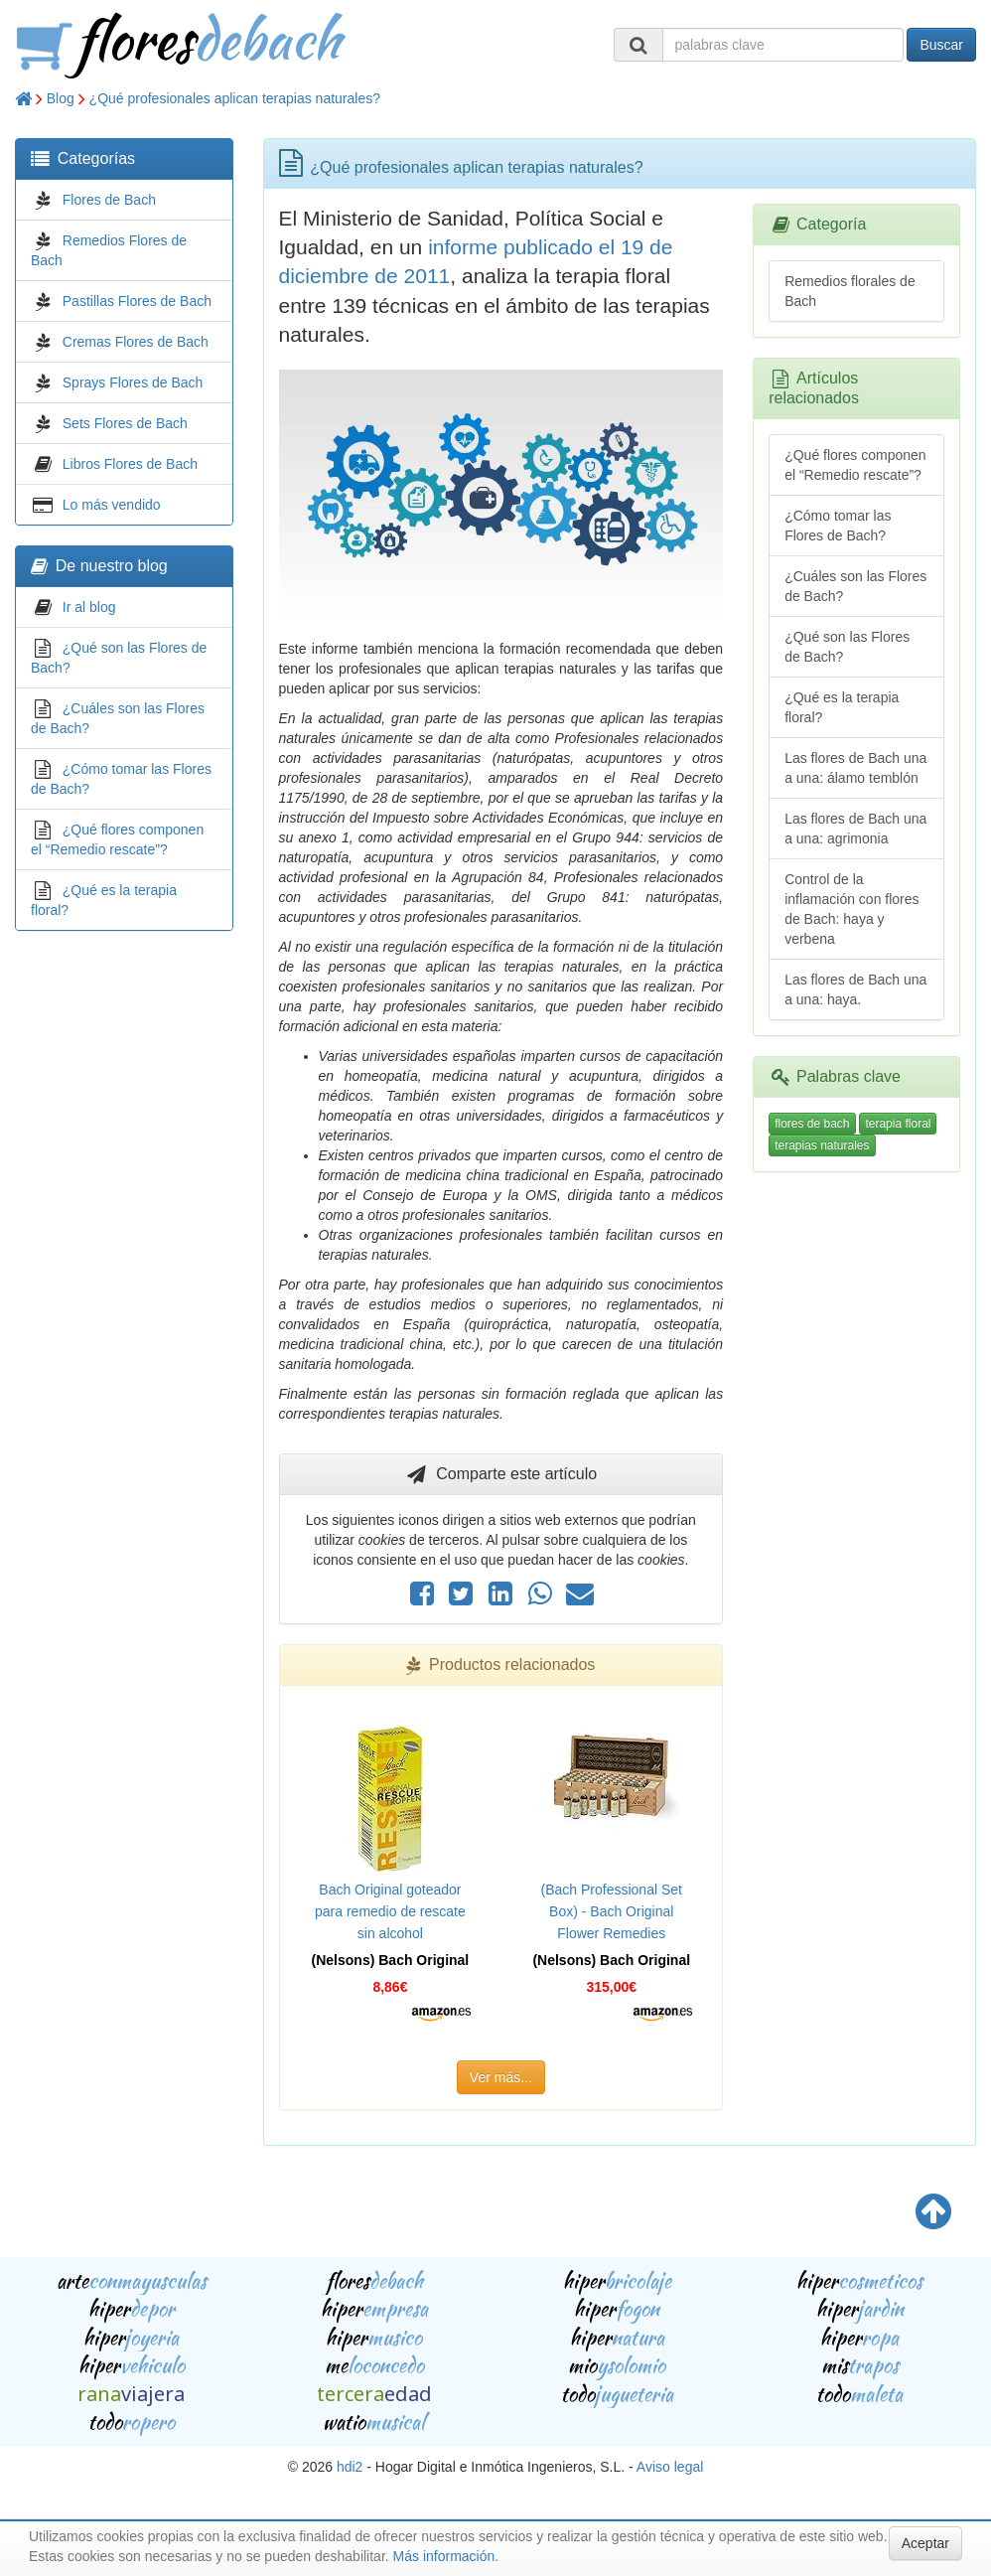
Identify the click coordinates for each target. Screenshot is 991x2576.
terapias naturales (822, 1145)
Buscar (941, 45)
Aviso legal (670, 2467)
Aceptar (925, 2543)
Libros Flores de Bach (130, 464)
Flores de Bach (109, 200)
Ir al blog (89, 607)
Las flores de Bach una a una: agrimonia (855, 828)
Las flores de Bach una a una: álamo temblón (855, 768)
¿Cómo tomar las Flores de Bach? (837, 525)
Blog (60, 98)
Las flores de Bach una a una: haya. (855, 989)
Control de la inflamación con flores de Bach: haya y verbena (851, 909)
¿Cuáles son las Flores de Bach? (855, 586)
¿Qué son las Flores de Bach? (847, 647)
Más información (444, 2556)
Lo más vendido (112, 505)
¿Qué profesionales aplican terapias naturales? (234, 98)
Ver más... (501, 2077)
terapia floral (897, 1124)
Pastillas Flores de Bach (137, 301)
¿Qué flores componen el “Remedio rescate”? (854, 465)
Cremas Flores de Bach (136, 342)
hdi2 (349, 2467)
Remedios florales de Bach (850, 291)
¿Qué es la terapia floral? (841, 707)
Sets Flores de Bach (125, 423)
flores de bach (812, 1124)
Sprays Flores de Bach (133, 382)
